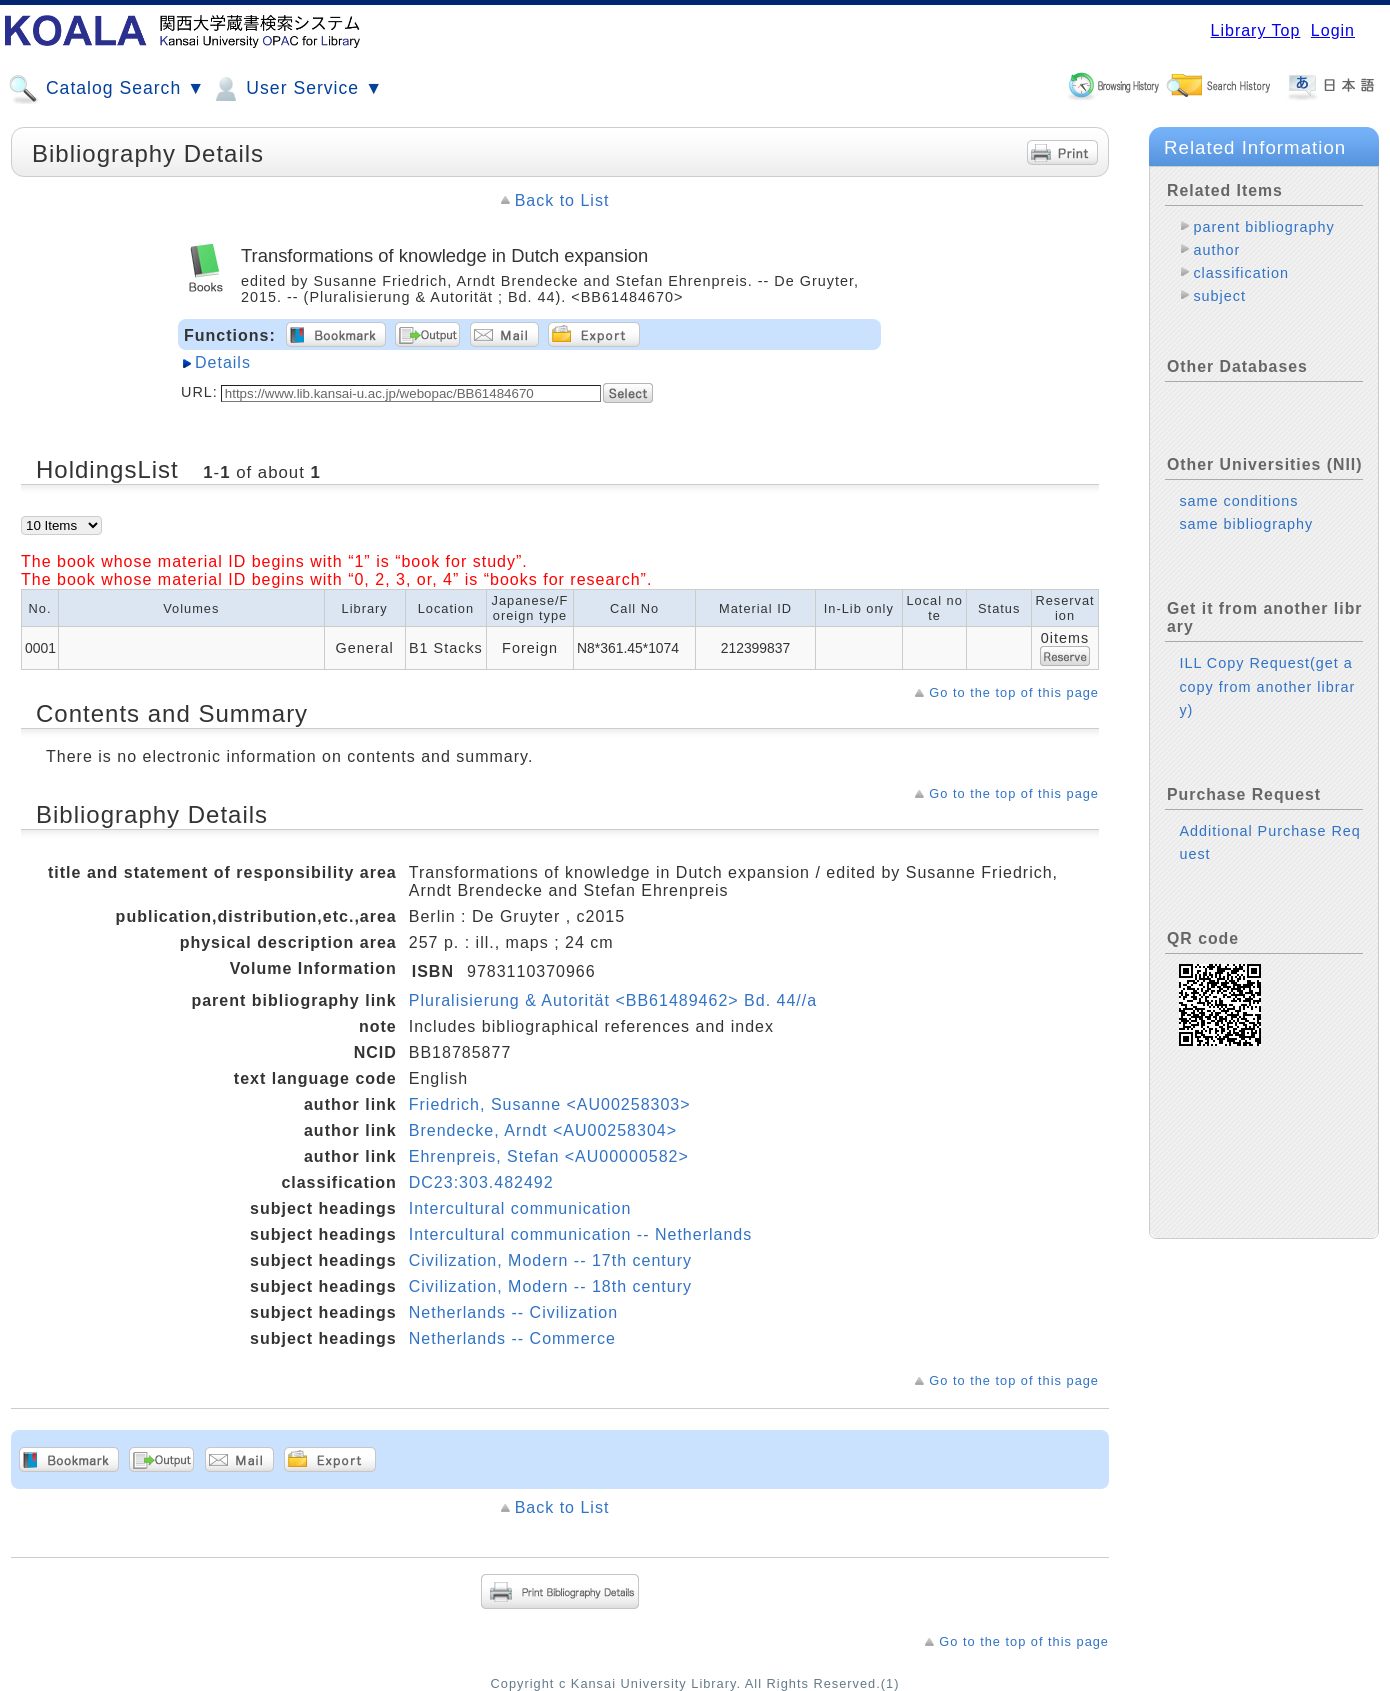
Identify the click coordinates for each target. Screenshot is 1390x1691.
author (1216, 250)
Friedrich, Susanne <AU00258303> (550, 1104)
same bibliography (1246, 524)
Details (223, 362)
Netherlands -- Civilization (513, 1312)
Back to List (562, 200)
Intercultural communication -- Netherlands (580, 1234)
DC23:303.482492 (481, 1182)
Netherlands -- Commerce (512, 1338)
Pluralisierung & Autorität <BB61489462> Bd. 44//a (613, 1000)
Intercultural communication (520, 1208)
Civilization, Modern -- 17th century (550, 1260)
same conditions (1238, 501)
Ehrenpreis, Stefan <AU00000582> (549, 1156)
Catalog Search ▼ (106, 89)
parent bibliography (1263, 227)
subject (1219, 296)
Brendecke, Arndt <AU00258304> (543, 1130)
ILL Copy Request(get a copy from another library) (1267, 686)
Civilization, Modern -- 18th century (550, 1286)
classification (1241, 273)
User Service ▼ (296, 89)
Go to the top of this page (1014, 692)
